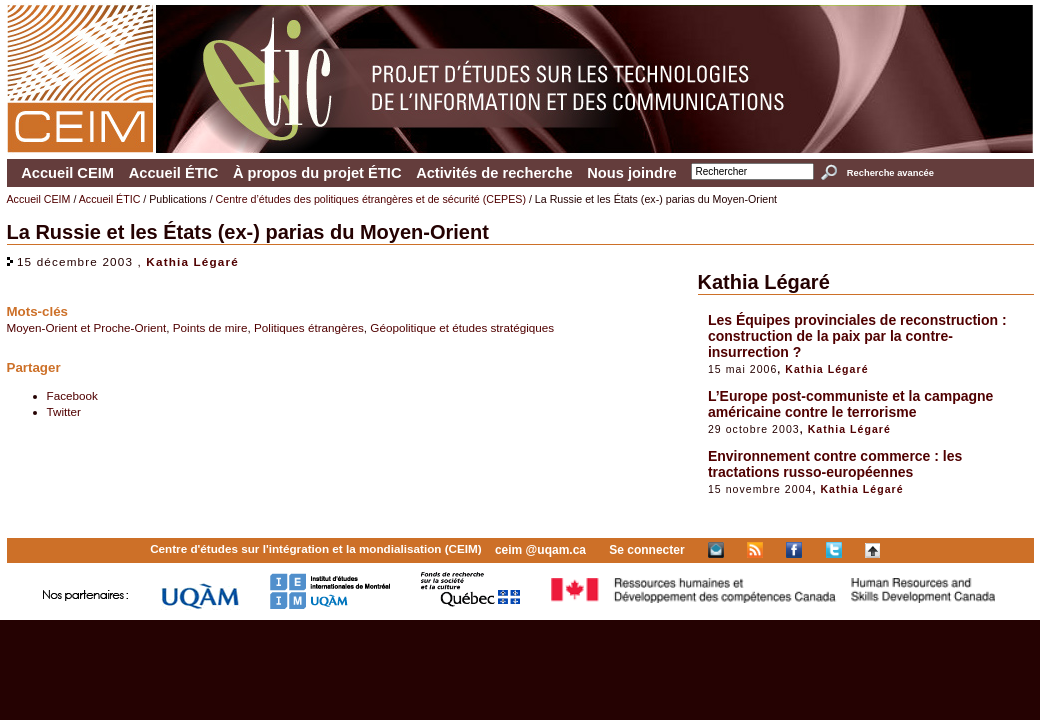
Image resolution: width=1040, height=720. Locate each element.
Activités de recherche (494, 173)
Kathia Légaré (192, 261)
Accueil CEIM (67, 173)
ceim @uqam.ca (540, 550)
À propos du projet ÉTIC (317, 173)
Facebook (72, 395)
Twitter (64, 411)
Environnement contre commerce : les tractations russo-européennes (835, 464)
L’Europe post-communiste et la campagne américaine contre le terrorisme (851, 404)
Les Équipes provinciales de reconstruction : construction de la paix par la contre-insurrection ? (857, 336)
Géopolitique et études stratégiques (462, 327)
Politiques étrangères (309, 327)
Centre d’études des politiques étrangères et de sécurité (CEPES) (371, 199)
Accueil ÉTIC (174, 173)
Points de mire (210, 327)
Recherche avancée (890, 173)
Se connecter (646, 550)
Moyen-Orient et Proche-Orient (87, 327)
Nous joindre (632, 173)
